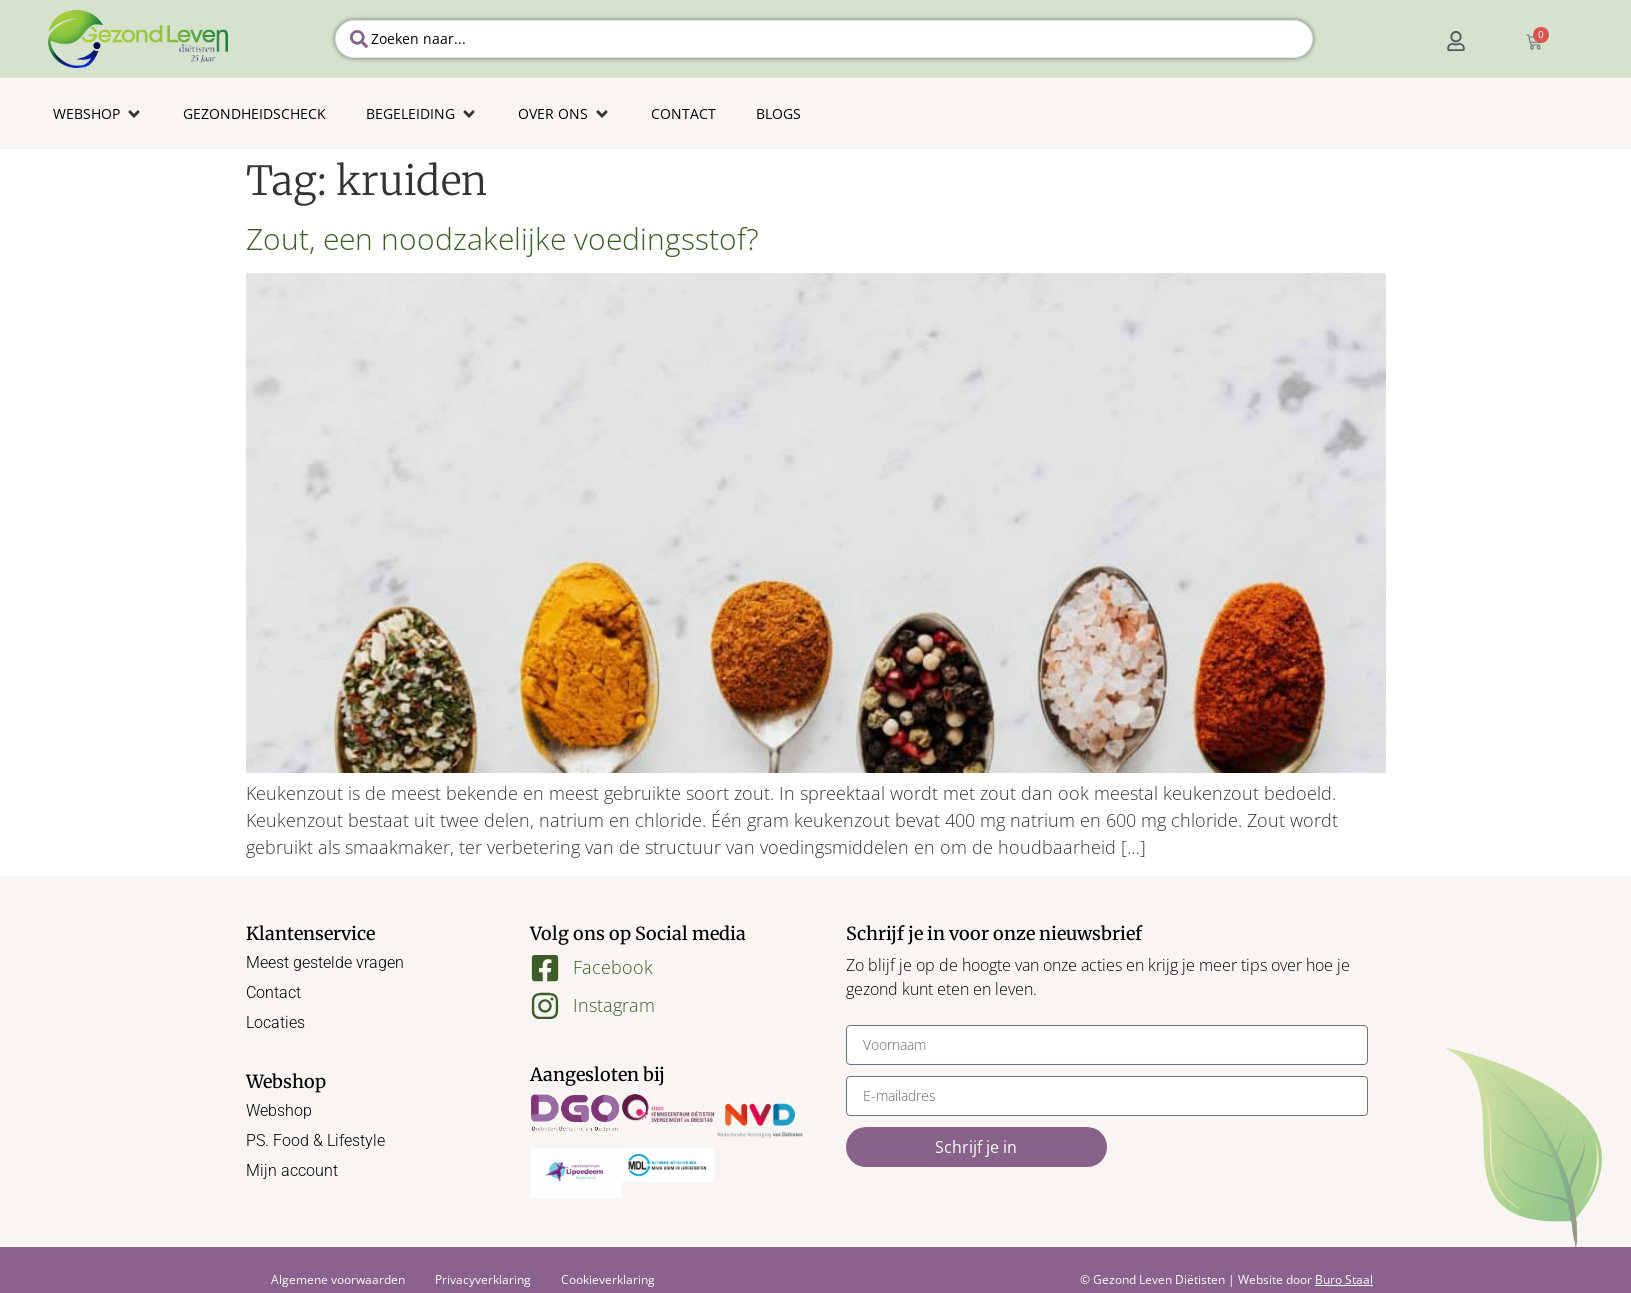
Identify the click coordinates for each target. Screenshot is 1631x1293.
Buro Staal (1344, 1279)
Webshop (279, 1110)
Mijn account (292, 1170)
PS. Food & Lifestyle (315, 1140)
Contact (273, 992)
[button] (98, 113)
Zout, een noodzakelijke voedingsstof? (502, 238)
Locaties (275, 1022)
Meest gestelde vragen (325, 962)
